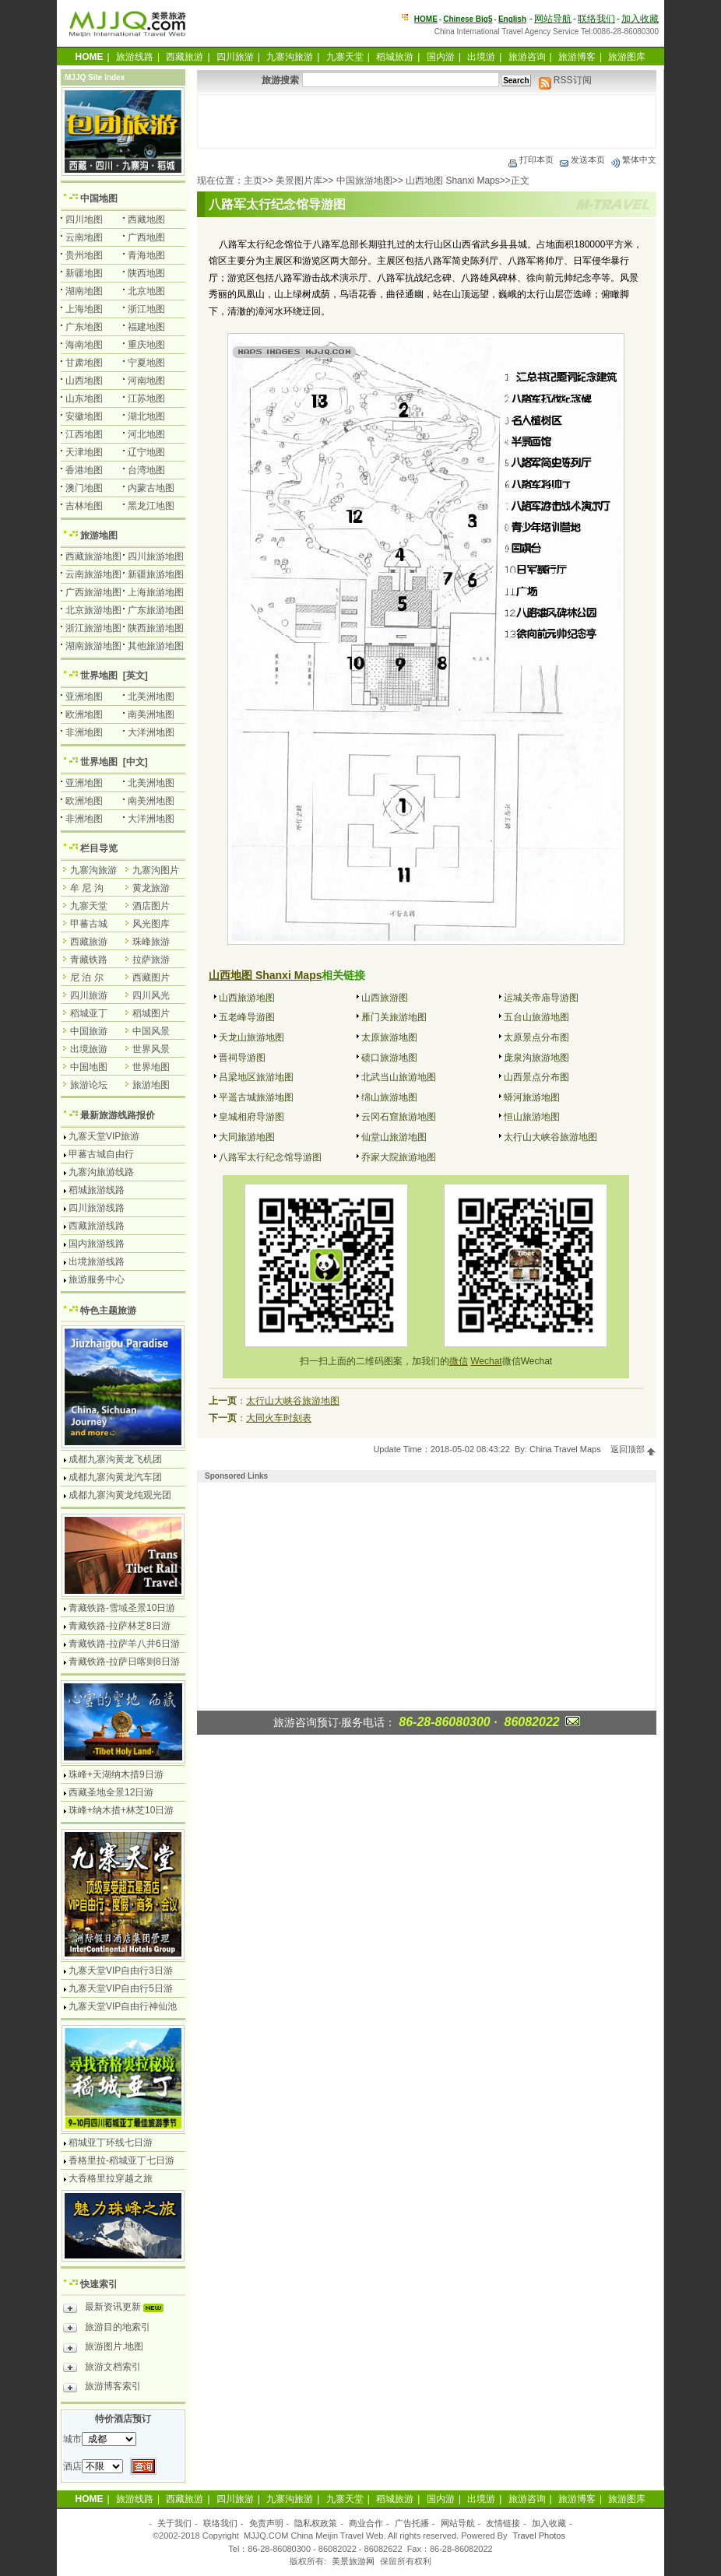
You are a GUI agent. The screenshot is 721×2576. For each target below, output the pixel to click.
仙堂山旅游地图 (394, 1137)
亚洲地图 (84, 696)
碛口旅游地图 (389, 1057)
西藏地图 (146, 219)
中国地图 (99, 198)
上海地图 (84, 309)
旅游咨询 (527, 56)
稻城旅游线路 (97, 1189)
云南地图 (84, 237)
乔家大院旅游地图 (398, 1157)
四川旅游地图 (156, 556)
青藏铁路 (88, 959)
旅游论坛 (88, 1084)
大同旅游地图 (247, 1137)
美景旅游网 (353, 2561)
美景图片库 (299, 180)
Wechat (485, 1361)
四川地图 (84, 219)
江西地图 (84, 434)
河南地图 (146, 380)
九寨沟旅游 (289, 56)
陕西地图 (146, 273)
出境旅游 (88, 1049)
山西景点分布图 (536, 1077)
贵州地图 (84, 255)
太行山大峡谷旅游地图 (550, 1137)
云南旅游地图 (93, 574)
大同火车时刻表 (278, 1418)
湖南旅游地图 (93, 645)
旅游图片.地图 (103, 2349)
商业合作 (366, 2523)
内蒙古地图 (151, 488)
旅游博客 (577, 56)
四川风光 (151, 995)
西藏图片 (151, 977)
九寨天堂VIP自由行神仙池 (123, 2006)
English (512, 19)
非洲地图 (84, 732)
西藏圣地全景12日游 (111, 1792)
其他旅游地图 (156, 645)
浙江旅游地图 (93, 628)
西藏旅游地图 (93, 556)
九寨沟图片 (155, 870)
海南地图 (84, 344)
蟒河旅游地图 (532, 1097)
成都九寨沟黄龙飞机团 (115, 1459)
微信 (458, 1361)
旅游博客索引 (102, 2388)
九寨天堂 (345, 56)
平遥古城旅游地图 (256, 1097)
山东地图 (84, 398)
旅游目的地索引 (106, 2329)
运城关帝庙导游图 (541, 997)
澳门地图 (84, 488)
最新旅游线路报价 (117, 1115)
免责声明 (266, 2523)
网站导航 (553, 18)
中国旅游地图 (364, 180)
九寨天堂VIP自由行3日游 (121, 1970)
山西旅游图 (384, 997)
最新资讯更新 (117, 2309)
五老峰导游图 (247, 1017)
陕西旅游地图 (156, 628)
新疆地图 (84, 273)
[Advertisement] (426, 121)
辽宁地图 (146, 452)
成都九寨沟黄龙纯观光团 (120, 1495)
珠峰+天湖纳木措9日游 (116, 1774)
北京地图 (146, 291)
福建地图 (146, 326)
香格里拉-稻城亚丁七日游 (121, 2160)
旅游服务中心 (97, 1279)
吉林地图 (84, 505)
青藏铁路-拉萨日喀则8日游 (124, 1661)
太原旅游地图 (389, 1037)
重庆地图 (146, 344)
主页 (253, 180)
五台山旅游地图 (536, 1017)
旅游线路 (134, 56)
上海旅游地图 (156, 592)
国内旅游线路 (97, 1243)
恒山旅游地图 (532, 1116)
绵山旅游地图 (389, 1097)
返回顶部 (633, 1449)
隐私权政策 (315, 2523)
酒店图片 (151, 905)
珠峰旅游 (151, 941)
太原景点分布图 (536, 1037)
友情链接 (503, 2523)
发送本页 (581, 159)
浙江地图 (146, 309)
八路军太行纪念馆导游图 (270, 1157)
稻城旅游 (394, 56)
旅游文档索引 (102, 2369)
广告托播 (412, 2523)
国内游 (441, 56)
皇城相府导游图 (251, 1116)
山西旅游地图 (247, 997)
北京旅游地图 (93, 610)
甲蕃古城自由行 (101, 1154)
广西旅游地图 (93, 592)
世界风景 (151, 1049)
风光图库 (151, 923)
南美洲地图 (151, 714)
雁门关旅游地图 (394, 1017)
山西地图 (84, 380)
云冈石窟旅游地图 (398, 1116)
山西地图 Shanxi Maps (453, 180)
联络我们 (596, 18)
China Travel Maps (565, 1449)
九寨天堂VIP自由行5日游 (121, 1988)
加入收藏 (640, 18)
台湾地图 (146, 470)
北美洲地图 (151, 696)
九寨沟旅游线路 (101, 1172)
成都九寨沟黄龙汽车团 (115, 1477)
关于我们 (174, 2523)
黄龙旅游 (151, 888)
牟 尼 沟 (87, 888)
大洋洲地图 (151, 732)
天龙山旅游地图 (251, 1037)
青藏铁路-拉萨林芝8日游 (120, 1625)
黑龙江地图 (151, 505)
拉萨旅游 (151, 959)
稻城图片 (151, 1013)
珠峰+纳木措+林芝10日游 (121, 1810)
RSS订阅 (565, 80)
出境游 (481, 56)
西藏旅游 (184, 56)
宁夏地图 (146, 362)
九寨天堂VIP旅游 (104, 1136)
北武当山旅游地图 (398, 1077)
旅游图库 (626, 56)
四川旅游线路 (97, 1207)
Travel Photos (539, 2535)
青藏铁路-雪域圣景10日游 (122, 1607)
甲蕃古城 (88, 923)
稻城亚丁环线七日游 (111, 2142)
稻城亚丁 (88, 1013)
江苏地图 (146, 398)
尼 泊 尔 (87, 977)
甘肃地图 (84, 362)
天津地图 (84, 452)
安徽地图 (84, 416)
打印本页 (530, 159)
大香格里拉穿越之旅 (111, 2178)
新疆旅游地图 (156, 574)
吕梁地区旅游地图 (256, 1077)
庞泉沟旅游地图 (536, 1057)
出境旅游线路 (97, 1261)
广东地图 (84, 326)
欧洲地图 (84, 714)
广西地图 (146, 237)
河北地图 (146, 434)
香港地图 (84, 470)
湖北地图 (146, 416)
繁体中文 (633, 159)
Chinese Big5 (467, 19)
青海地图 (146, 255)
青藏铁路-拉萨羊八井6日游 (124, 1643)
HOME (426, 19)
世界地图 (99, 675)
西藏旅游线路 (97, 1225)
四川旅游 (235, 56)
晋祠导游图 (242, 1057)
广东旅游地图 (156, 610)
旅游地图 (99, 535)
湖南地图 (84, 291)
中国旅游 (88, 1031)
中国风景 (151, 1031)
